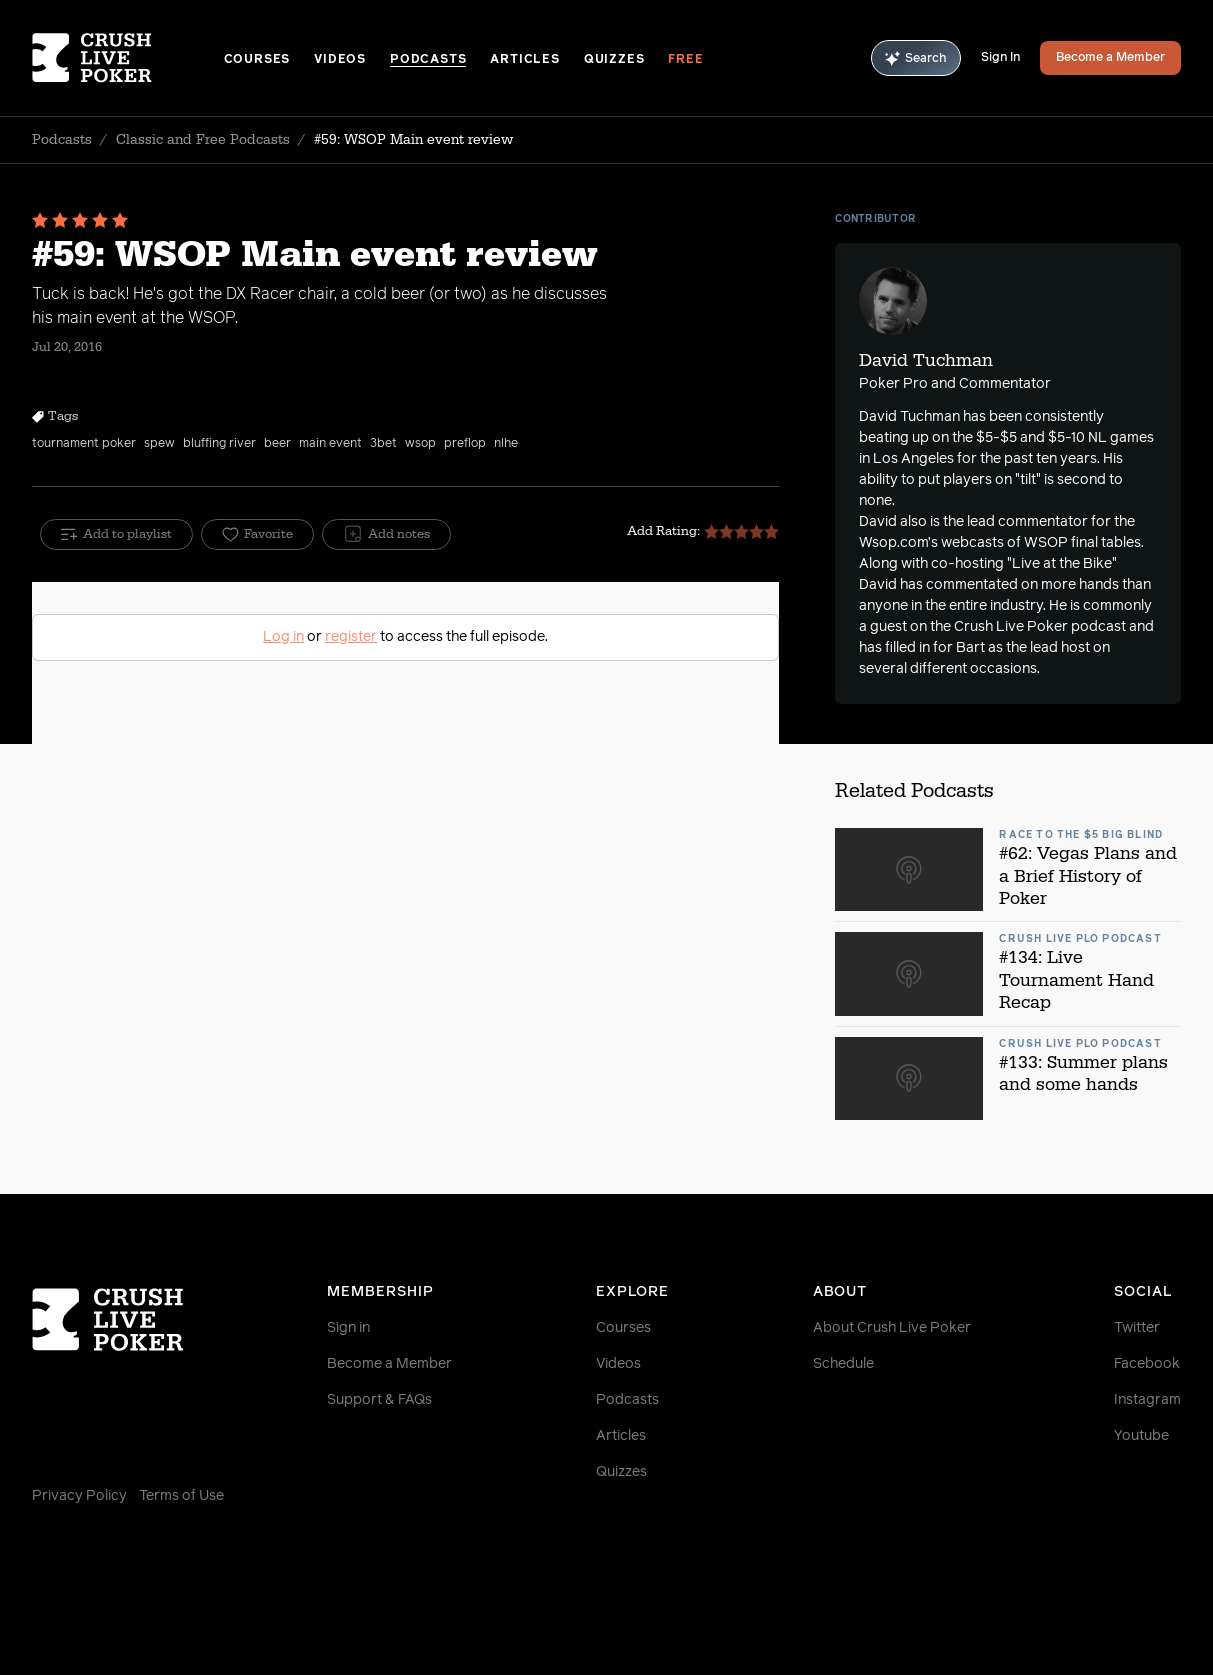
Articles (524, 60)
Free (685, 60)
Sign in (348, 1328)
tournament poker (84, 444)
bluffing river (219, 444)
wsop (420, 444)
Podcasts (428, 60)
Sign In (1000, 58)
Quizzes (614, 60)
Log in (283, 637)
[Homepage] (128, 58)
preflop (465, 444)
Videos (340, 60)
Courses (257, 60)
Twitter (1137, 1328)
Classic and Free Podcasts (203, 140)
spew (159, 444)
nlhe (506, 444)
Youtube (1141, 1436)
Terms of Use (181, 1496)
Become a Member (1110, 58)
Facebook (1147, 1364)
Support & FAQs (379, 1400)
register (351, 637)
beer (277, 444)
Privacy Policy (79, 1496)
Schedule (843, 1364)
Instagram (1147, 1400)
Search (916, 58)
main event (330, 444)
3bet (383, 444)
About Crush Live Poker (892, 1328)
